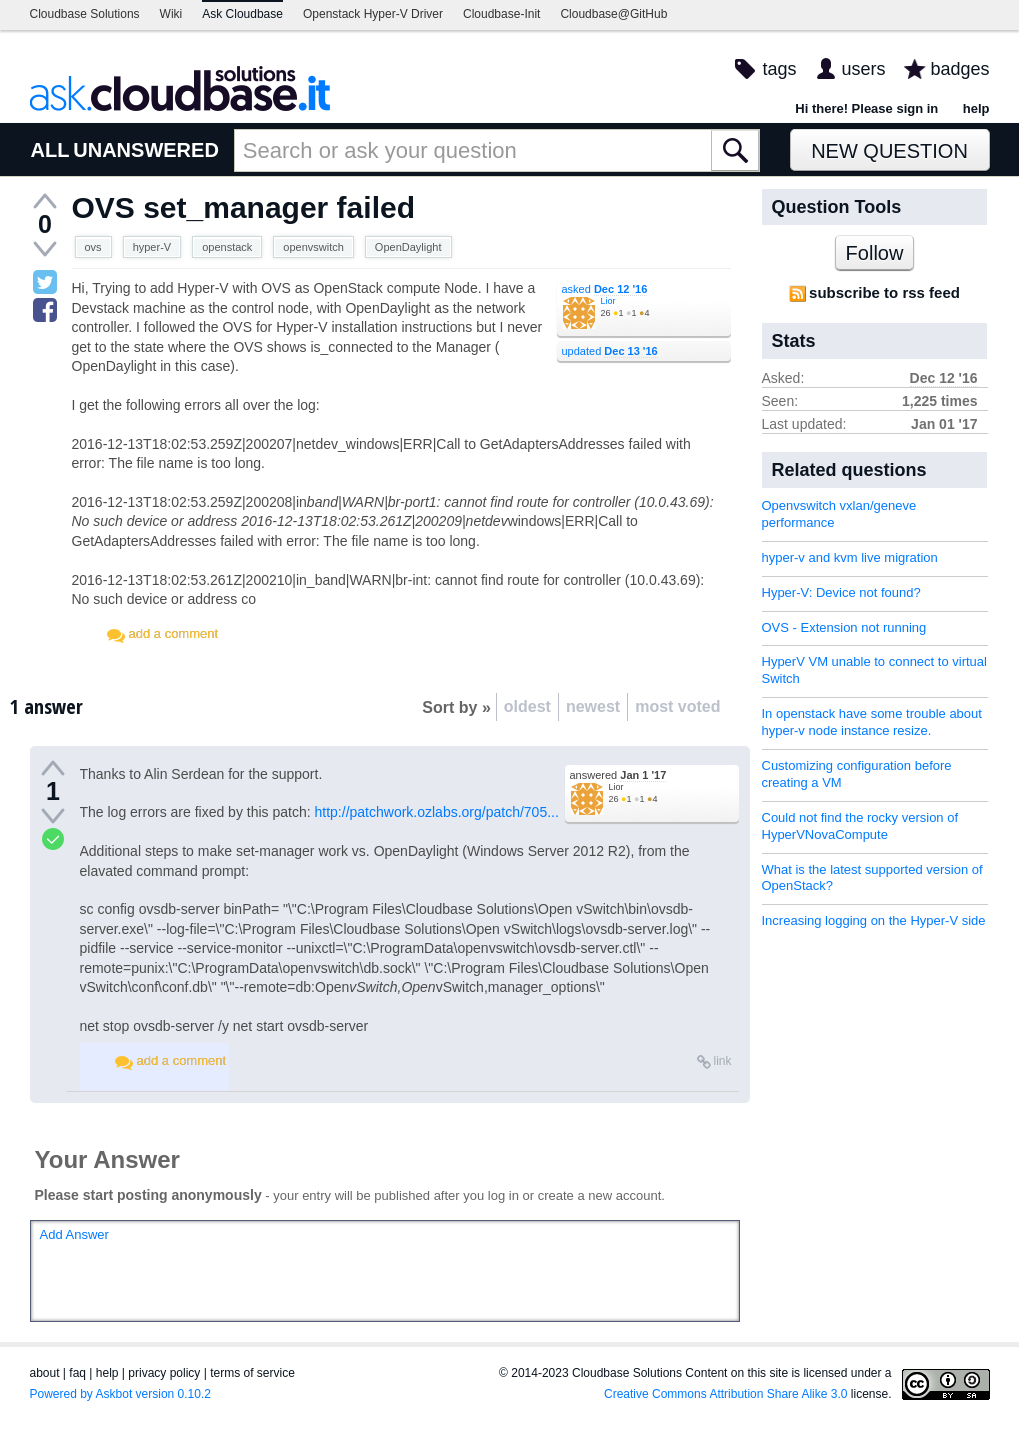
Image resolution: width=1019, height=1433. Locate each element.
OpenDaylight (408, 247)
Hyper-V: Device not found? (841, 592)
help (976, 108)
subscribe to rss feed (884, 292)
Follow (875, 253)
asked (605, 289)
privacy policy (164, 1373)
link (722, 1061)
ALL (50, 150)
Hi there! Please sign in (866, 108)
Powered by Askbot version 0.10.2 (120, 1394)
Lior (608, 301)
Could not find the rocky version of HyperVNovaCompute (860, 826)
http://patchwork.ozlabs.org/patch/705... (437, 812)
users (863, 69)
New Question (889, 151)
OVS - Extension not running (844, 627)
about (45, 1373)
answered (618, 775)
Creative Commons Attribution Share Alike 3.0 (725, 1394)
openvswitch (313, 247)
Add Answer (74, 1234)
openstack (227, 247)
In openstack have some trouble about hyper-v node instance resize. (872, 722)
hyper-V (152, 247)
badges (959, 69)
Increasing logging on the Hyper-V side (874, 920)
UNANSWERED (146, 150)
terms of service (252, 1373)
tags (779, 69)
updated (610, 351)
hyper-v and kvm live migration (850, 557)
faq (77, 1373)
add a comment (174, 633)
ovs (93, 247)
